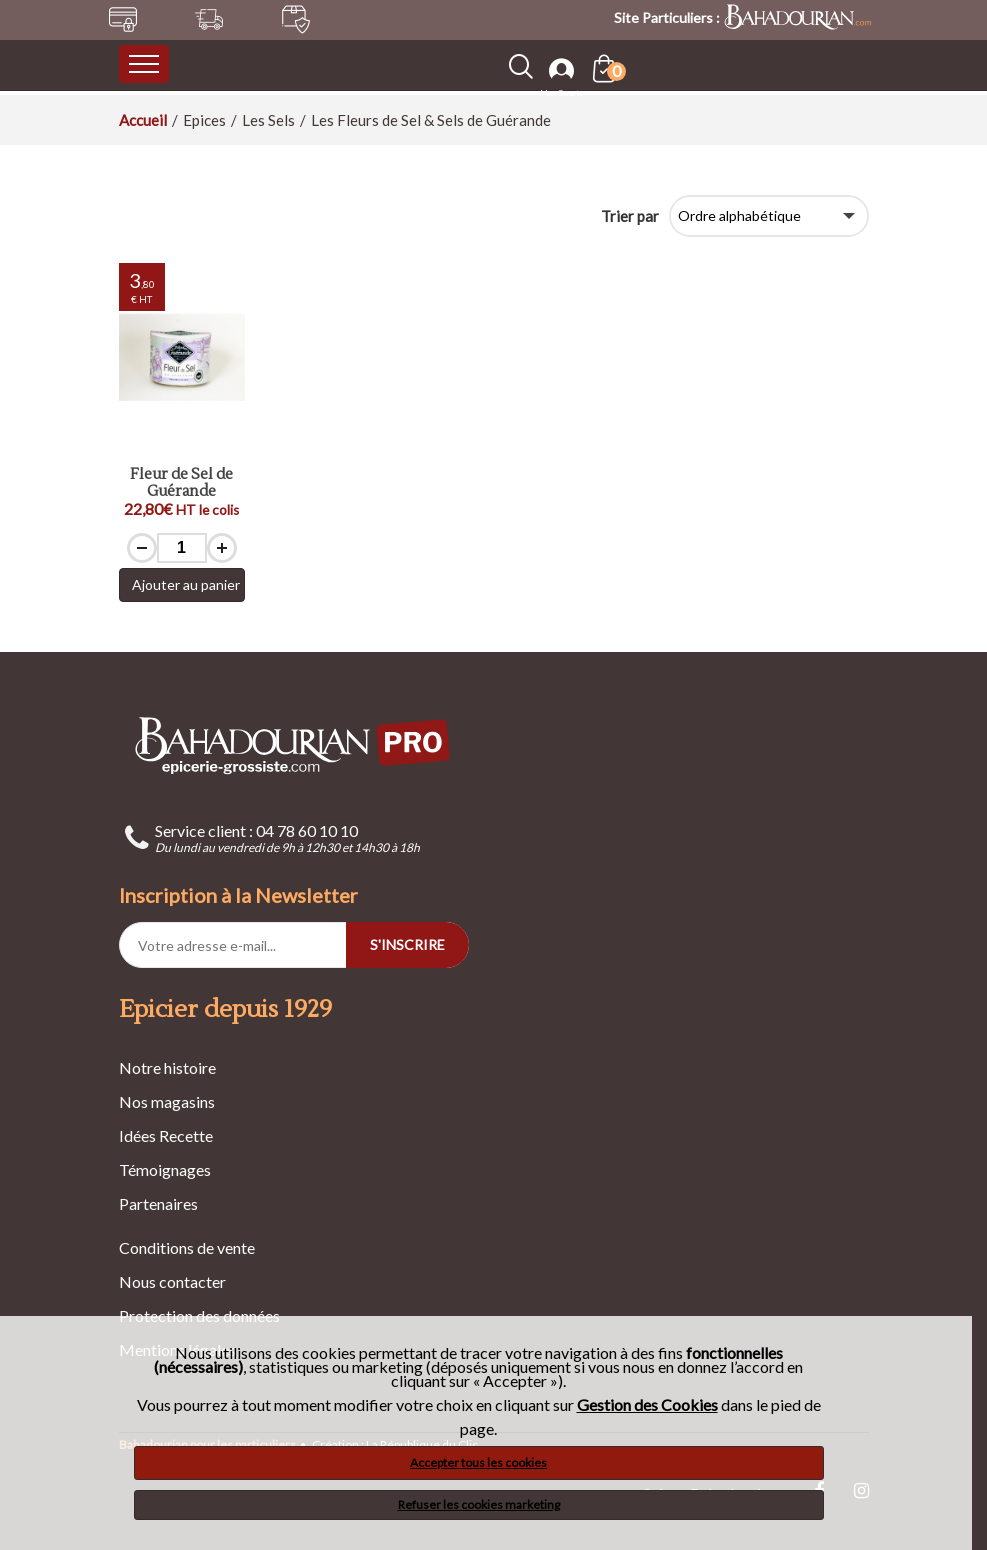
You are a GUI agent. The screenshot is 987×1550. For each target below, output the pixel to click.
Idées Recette (166, 1135)
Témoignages (165, 1169)
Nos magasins (167, 1101)
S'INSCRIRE (407, 944)
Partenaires (158, 1203)
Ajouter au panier (186, 584)
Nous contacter (172, 1281)
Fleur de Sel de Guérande (181, 483)
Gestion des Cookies (647, 1405)
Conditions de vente (187, 1247)
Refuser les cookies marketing (479, 1504)
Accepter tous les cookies (478, 1462)
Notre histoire (167, 1067)
